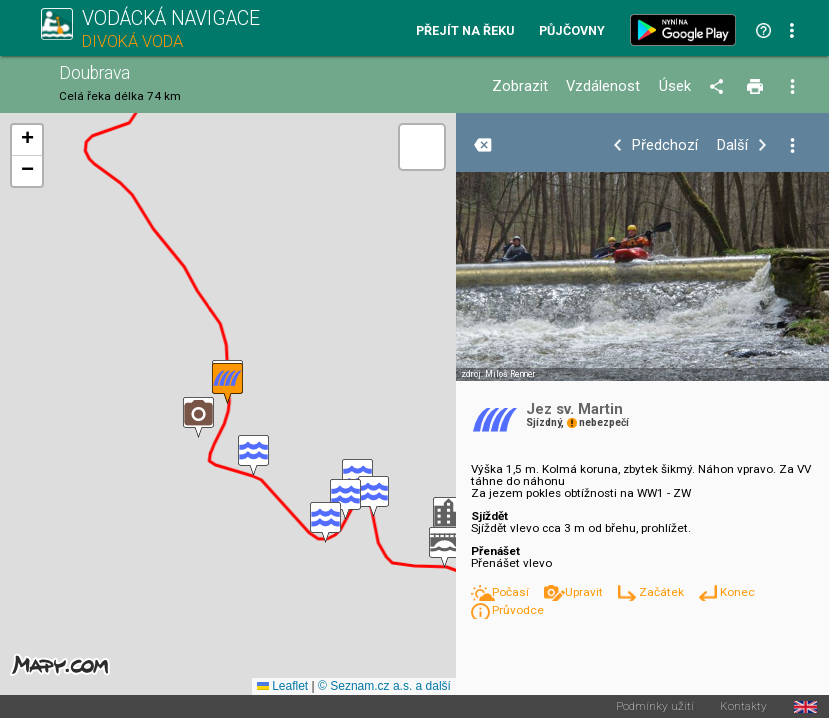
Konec (737, 592)
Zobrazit (520, 86)
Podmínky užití (655, 707)
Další (732, 145)
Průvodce (518, 610)
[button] (444, 547)
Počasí (512, 592)
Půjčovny (572, 31)
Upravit (585, 592)
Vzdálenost (603, 86)
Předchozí (665, 145)
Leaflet (282, 686)
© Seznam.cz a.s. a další (384, 686)
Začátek (663, 592)
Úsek (675, 86)
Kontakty (743, 707)
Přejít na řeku (465, 31)
